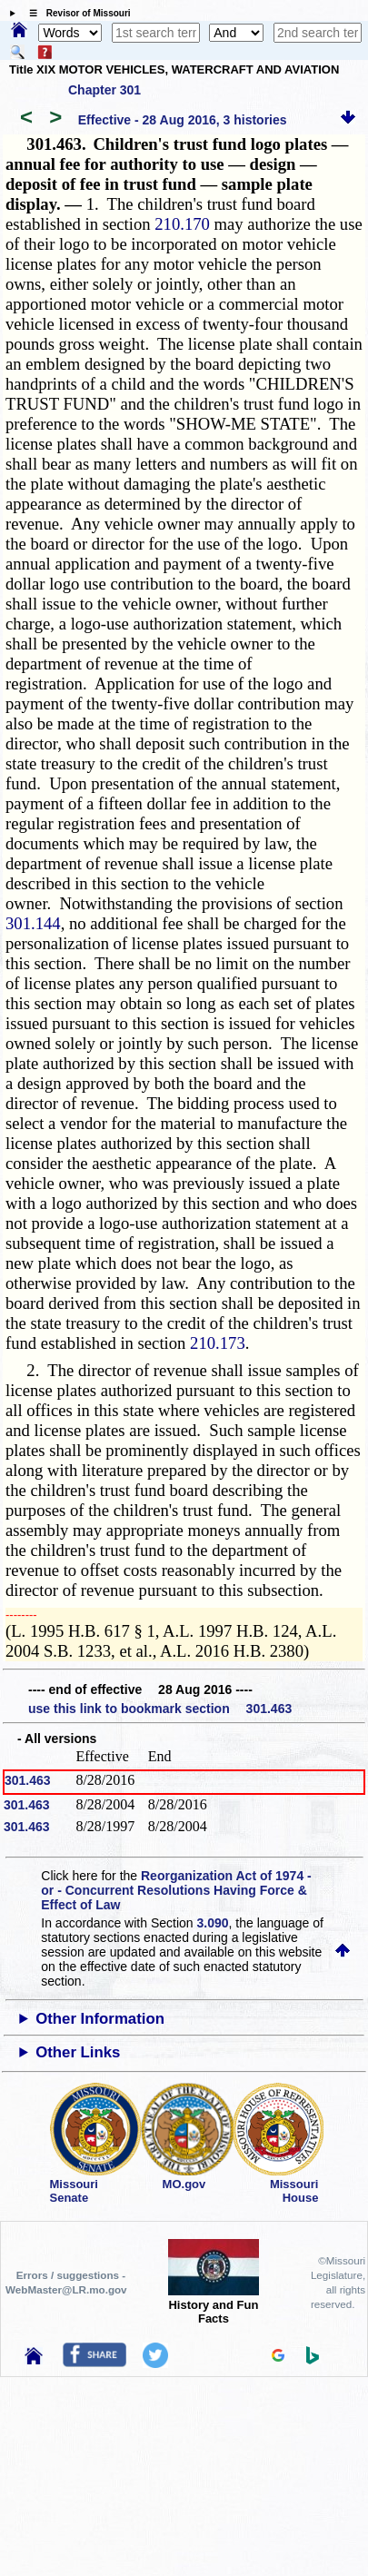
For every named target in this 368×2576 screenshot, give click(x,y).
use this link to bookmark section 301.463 (160, 1708)
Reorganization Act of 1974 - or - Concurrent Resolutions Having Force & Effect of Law (176, 1890)
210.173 (217, 1342)
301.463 (28, 1780)
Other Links (77, 2052)
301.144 (33, 923)
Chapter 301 (104, 90)
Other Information (99, 2018)
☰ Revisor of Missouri (75, 13)
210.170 (182, 223)
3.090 (213, 1923)
